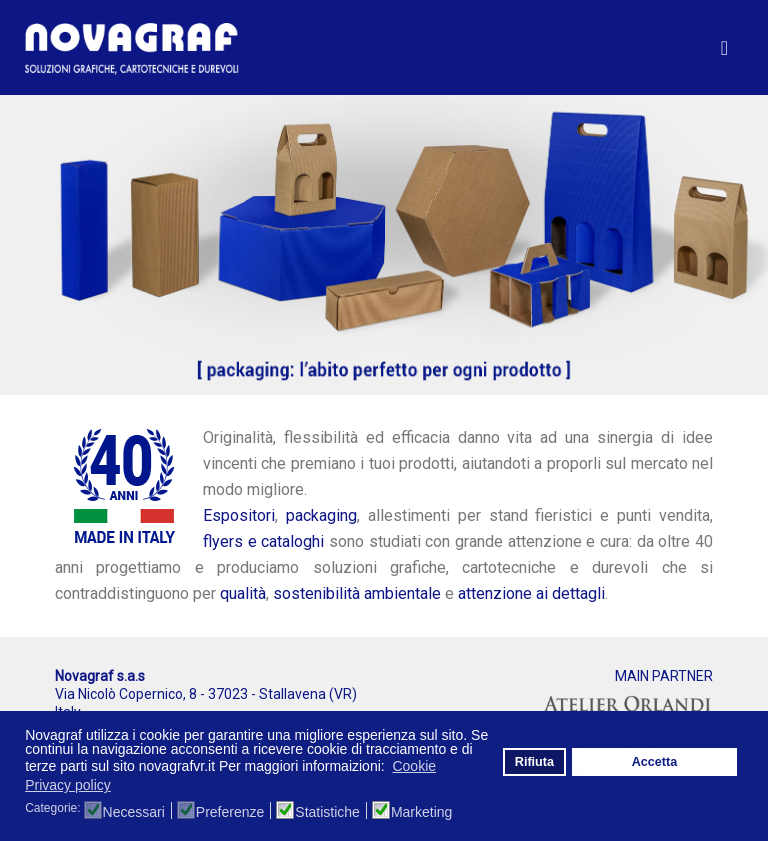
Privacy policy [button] (68, 785)
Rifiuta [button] (534, 762)
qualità (243, 593)
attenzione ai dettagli (531, 593)
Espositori (239, 515)
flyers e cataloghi (263, 541)
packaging (321, 515)
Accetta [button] (655, 762)
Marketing (421, 811)
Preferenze (230, 811)
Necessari (134, 811)
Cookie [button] (414, 766)
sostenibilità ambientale (357, 593)
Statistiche (327, 811)
